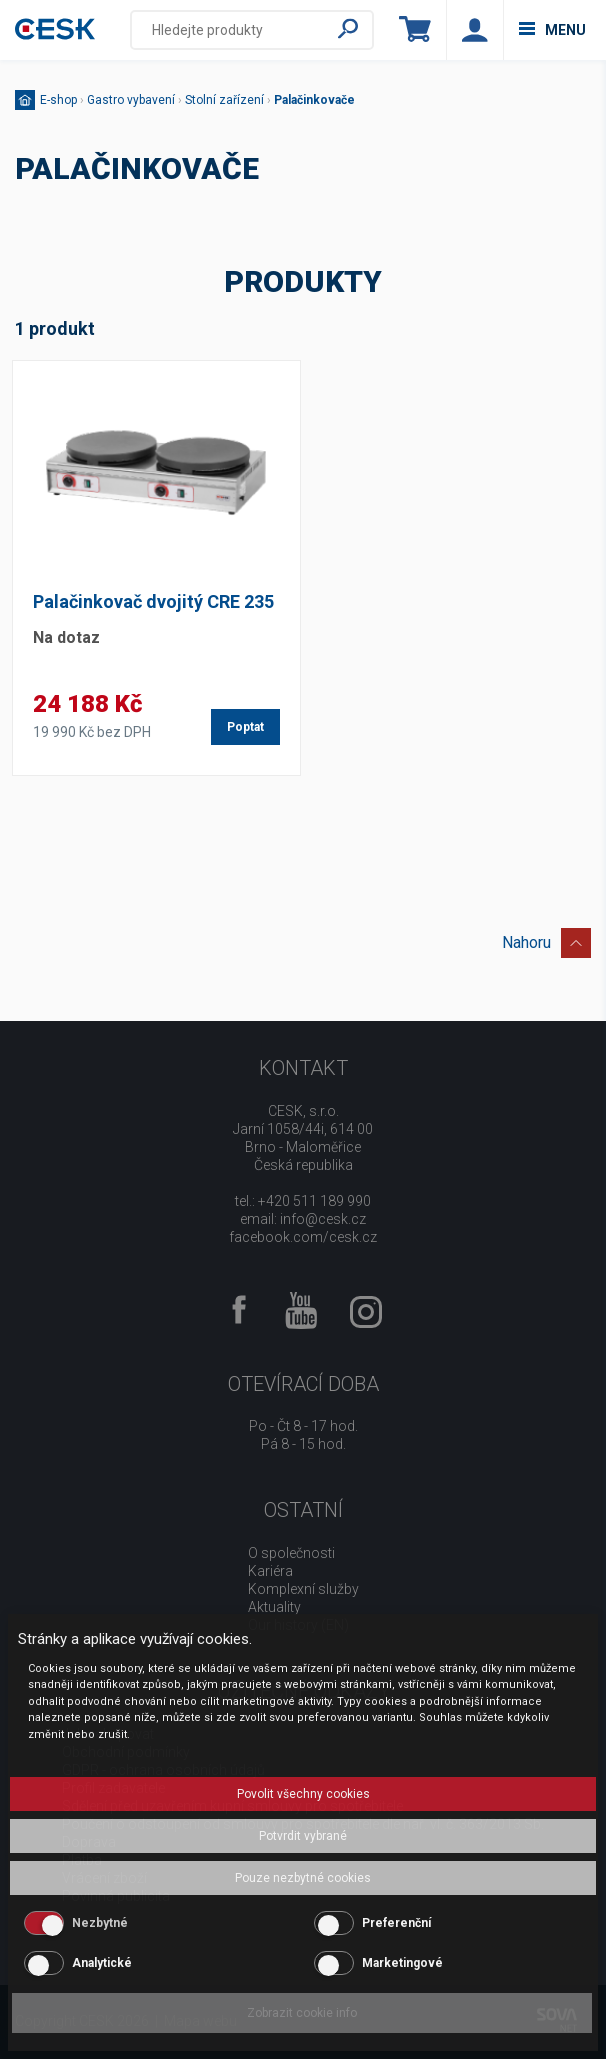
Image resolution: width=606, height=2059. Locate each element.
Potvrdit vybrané (303, 1836)
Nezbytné (100, 1923)
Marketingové (402, 1963)
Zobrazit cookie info (302, 2013)
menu (552, 30)
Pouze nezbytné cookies (303, 1878)
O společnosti (291, 1553)
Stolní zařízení (224, 100)
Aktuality (274, 1607)
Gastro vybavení (131, 100)
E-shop (58, 100)
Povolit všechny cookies (303, 1794)
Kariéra (270, 1571)
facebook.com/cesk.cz (303, 1237)
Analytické (102, 1963)
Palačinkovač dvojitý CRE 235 (153, 601)
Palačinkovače (314, 100)
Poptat (245, 727)
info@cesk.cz (323, 1219)
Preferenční (396, 1923)
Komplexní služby (303, 1589)
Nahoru (546, 939)
